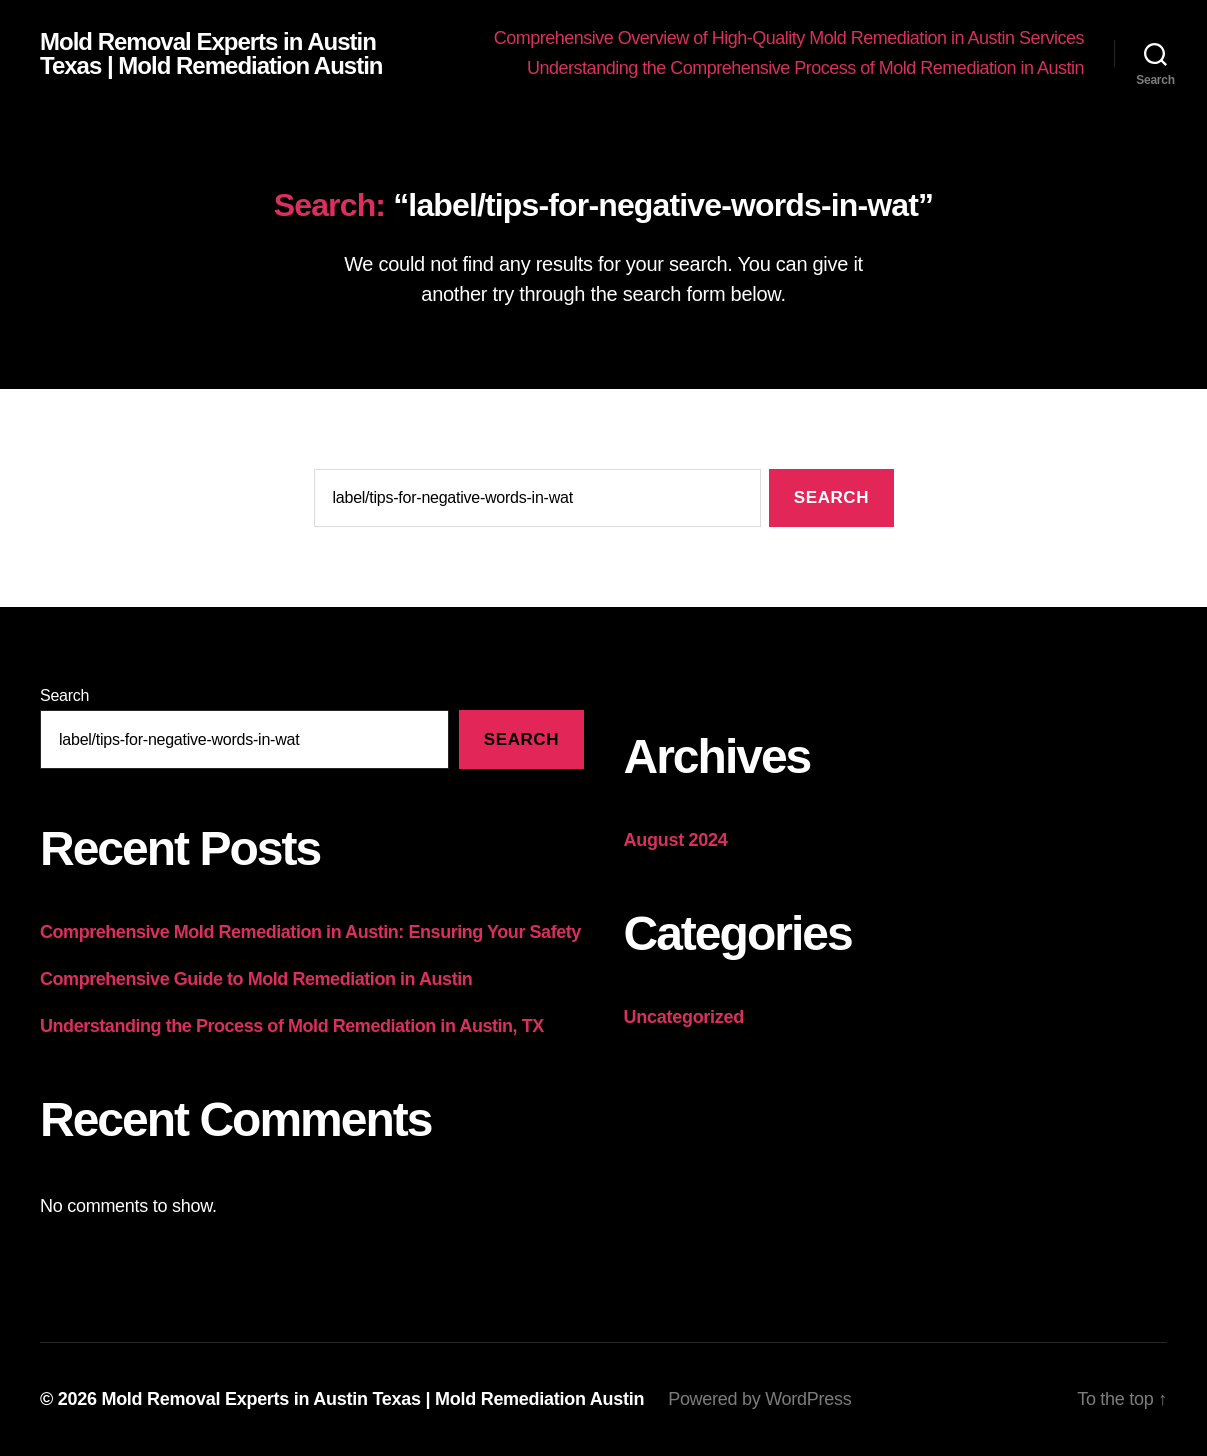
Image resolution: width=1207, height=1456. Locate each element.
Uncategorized (684, 1017)
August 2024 (676, 840)
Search (64, 695)
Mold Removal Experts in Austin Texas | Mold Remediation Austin (211, 54)
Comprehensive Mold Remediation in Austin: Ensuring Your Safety (310, 932)
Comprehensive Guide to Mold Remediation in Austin (256, 979)
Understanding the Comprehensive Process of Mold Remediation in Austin (805, 68)
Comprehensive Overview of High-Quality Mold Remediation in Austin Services (789, 38)
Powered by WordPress (759, 1399)
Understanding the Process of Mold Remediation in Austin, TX (292, 1026)
